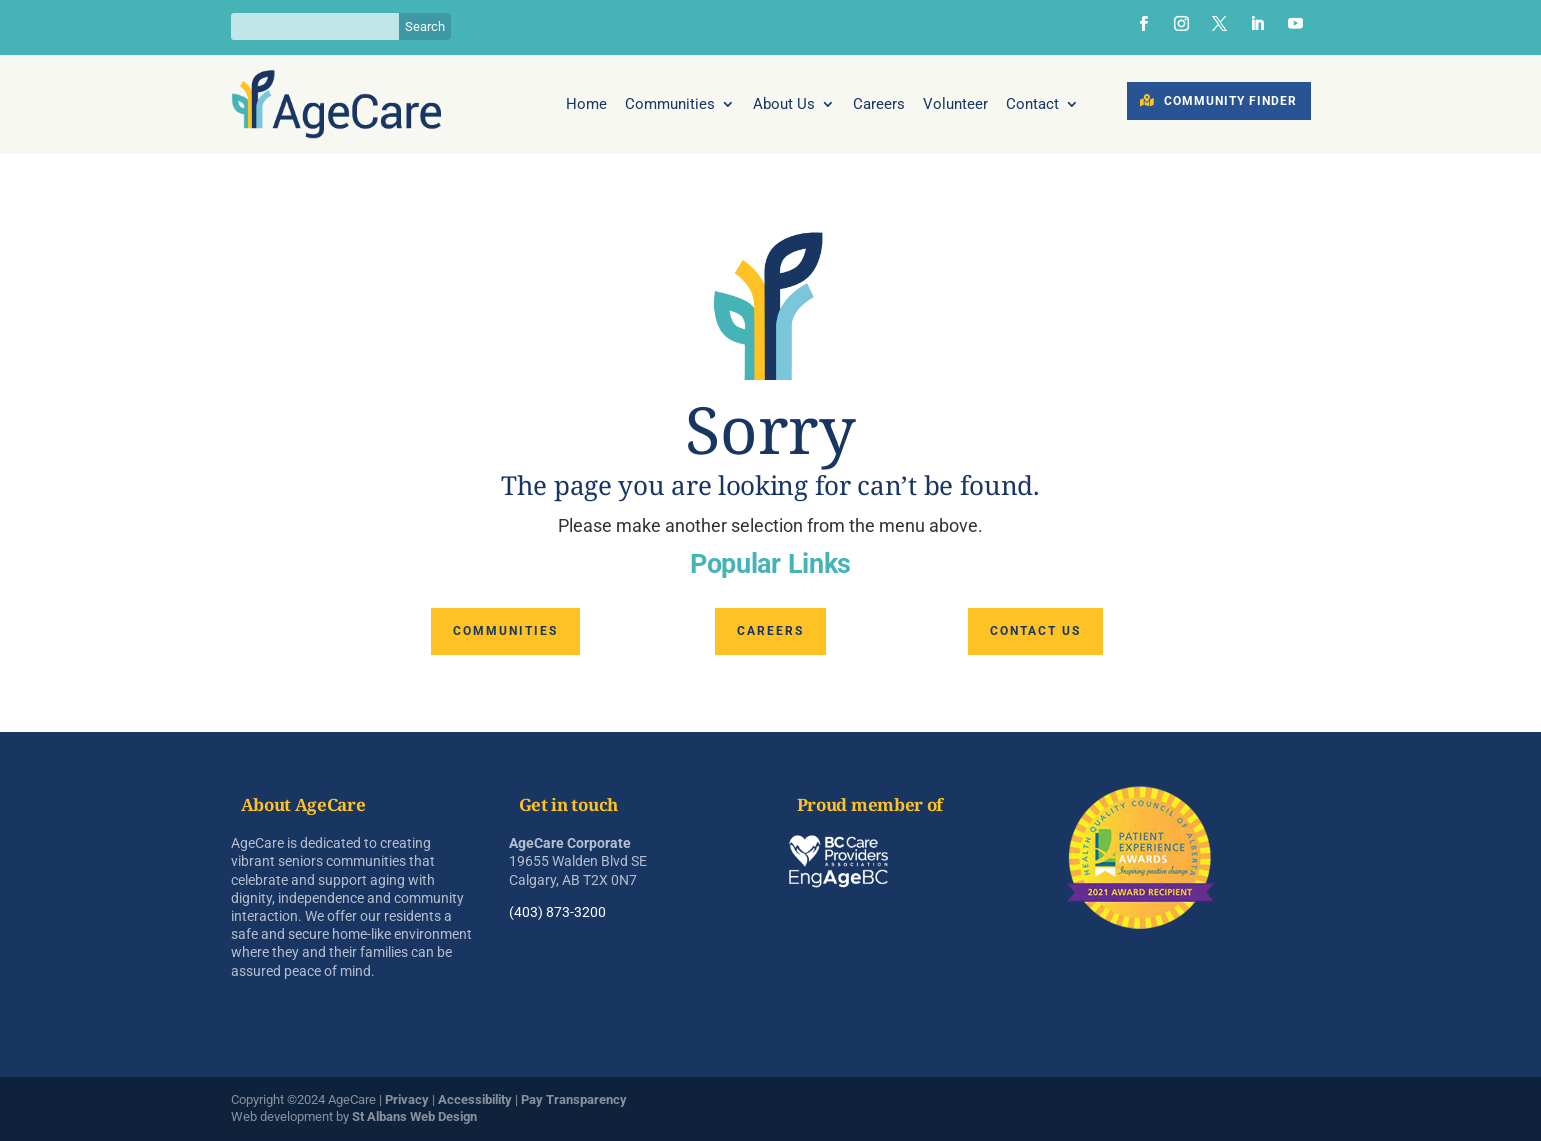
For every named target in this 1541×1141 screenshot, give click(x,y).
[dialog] (1503, 1101)
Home (586, 105)
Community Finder (1230, 101)
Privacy (407, 1099)
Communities (670, 105)
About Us (784, 105)
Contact (1032, 105)
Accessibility (475, 1099)
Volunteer (955, 105)
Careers (879, 105)
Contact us (1035, 631)
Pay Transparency (574, 1099)
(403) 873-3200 (557, 912)
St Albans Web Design (414, 1116)
